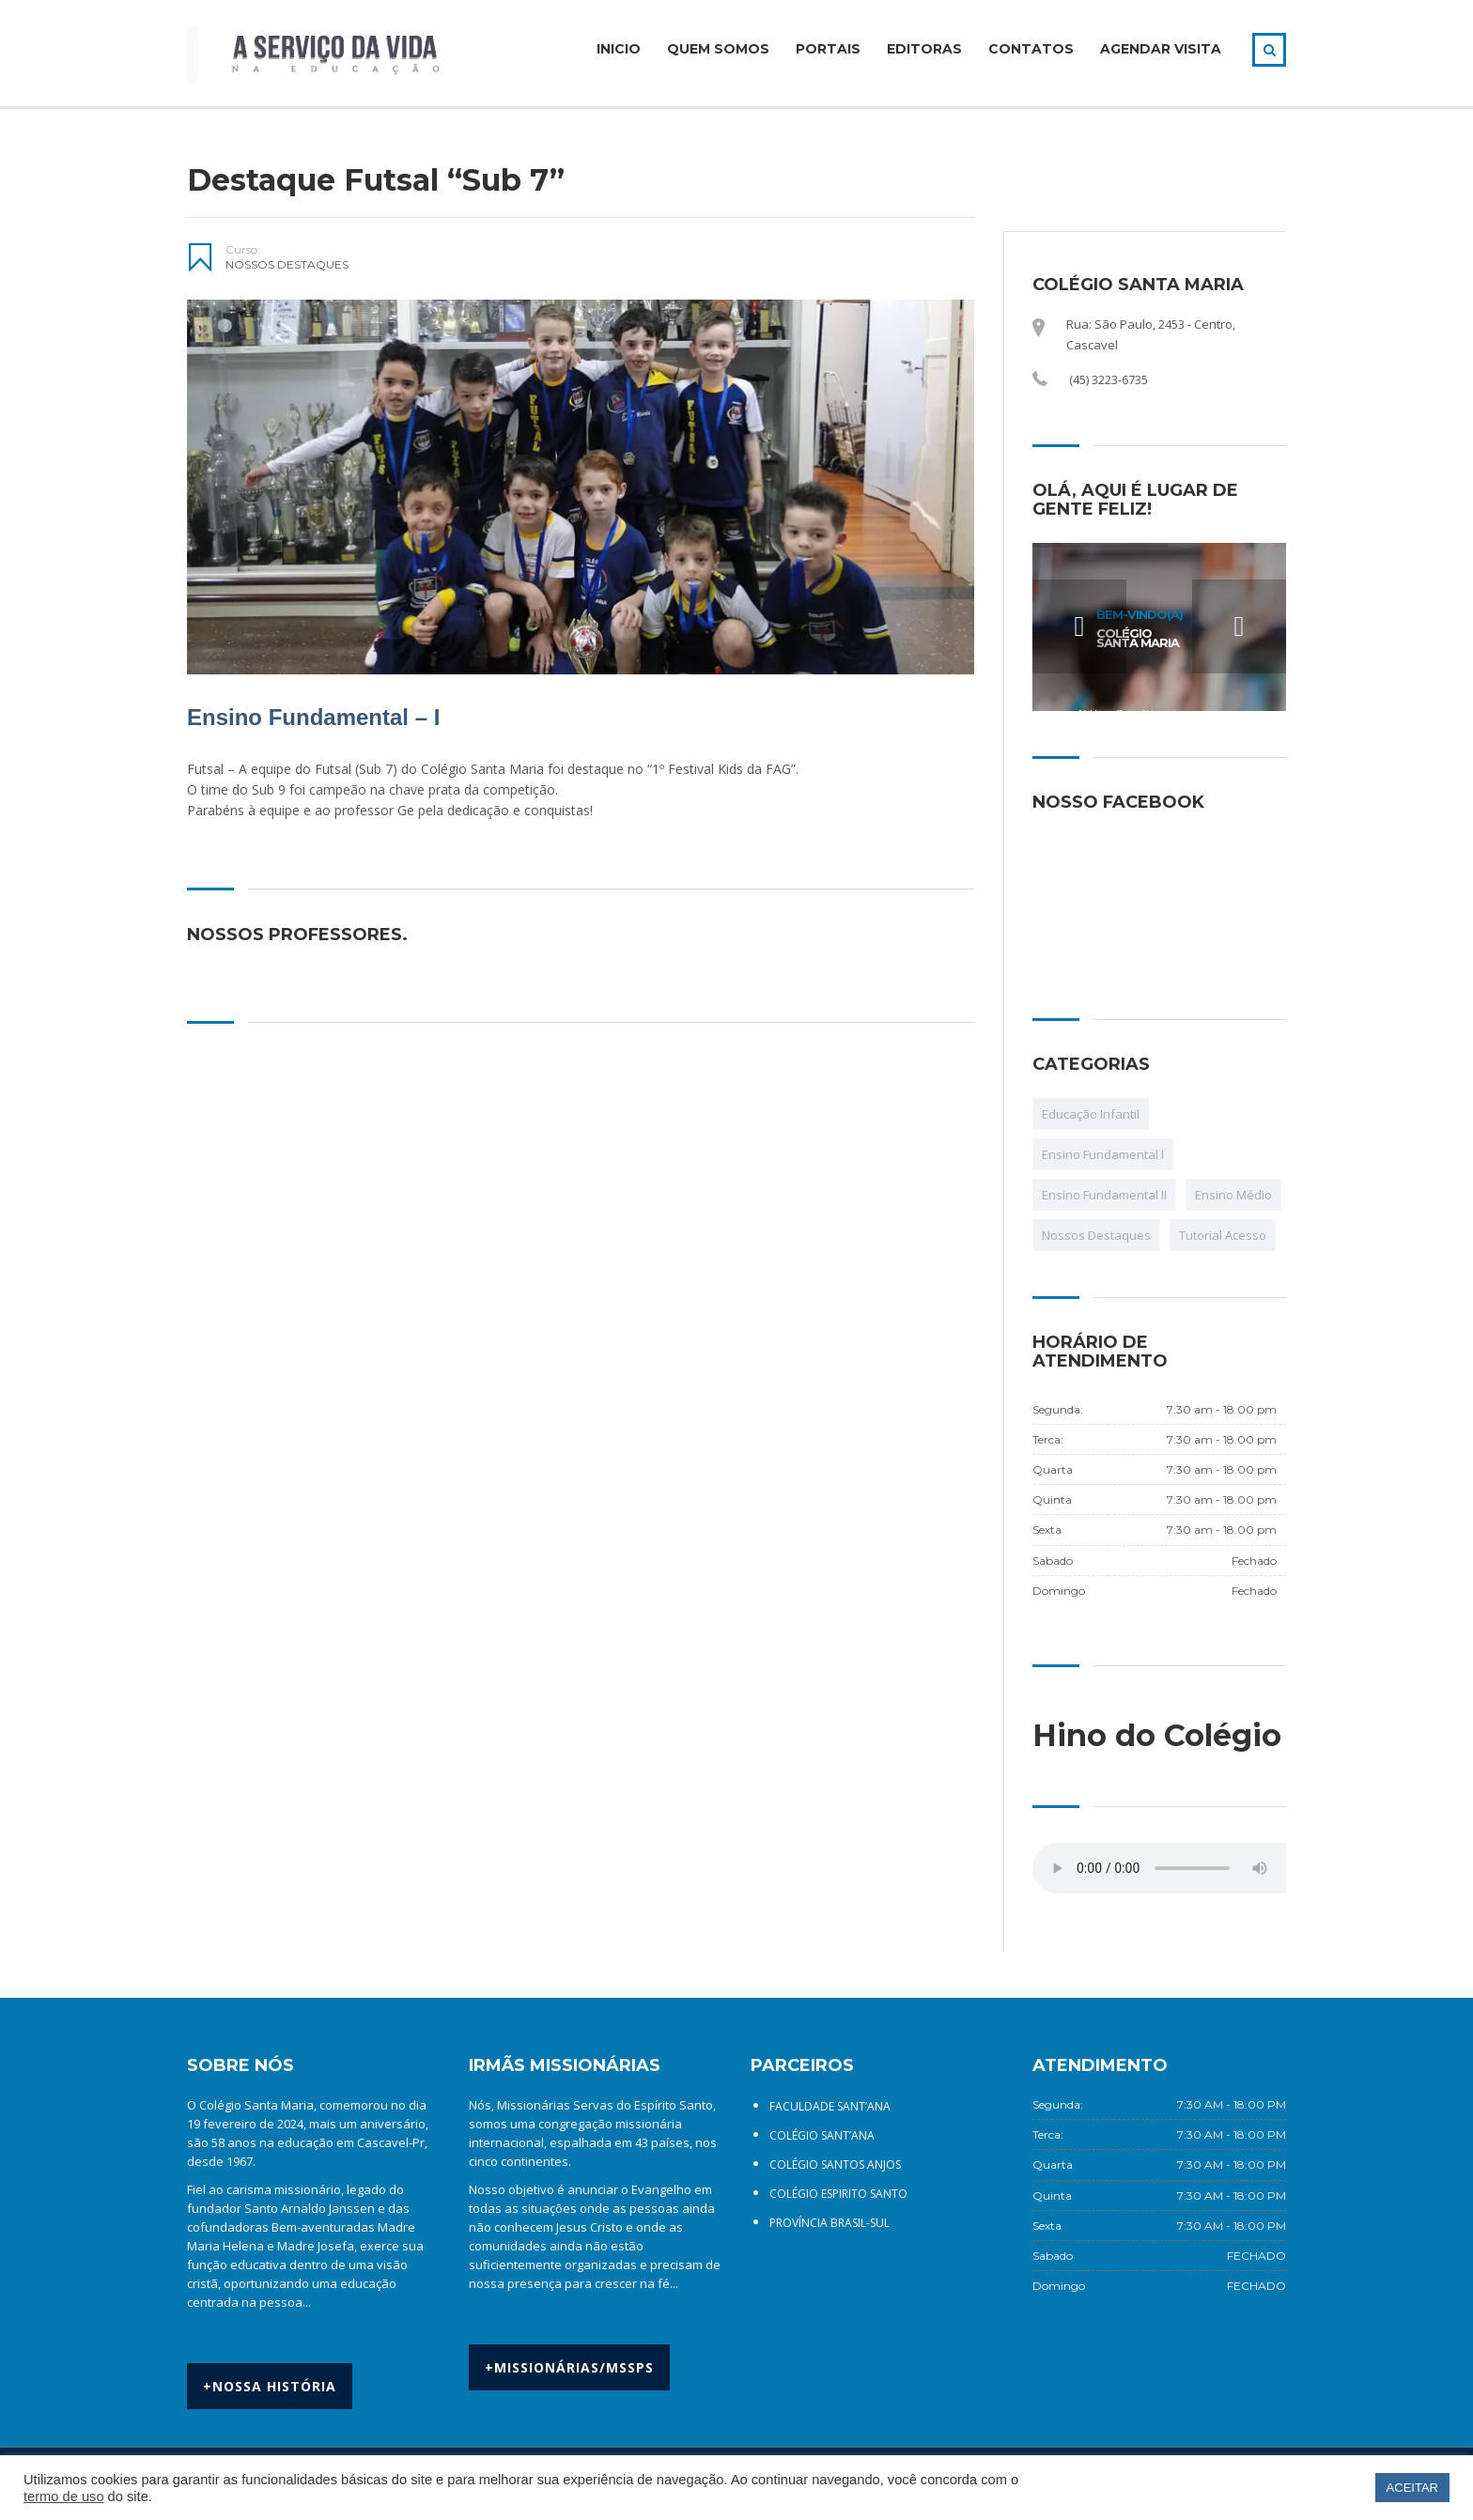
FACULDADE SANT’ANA (830, 2106)
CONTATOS (1031, 48)
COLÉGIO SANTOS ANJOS (835, 2164)
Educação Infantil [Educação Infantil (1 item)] (1091, 1113)
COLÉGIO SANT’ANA (822, 2135)
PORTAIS (828, 48)
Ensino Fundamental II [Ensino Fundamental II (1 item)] (1104, 1194)
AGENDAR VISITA (1160, 48)
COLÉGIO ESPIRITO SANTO (838, 2194)
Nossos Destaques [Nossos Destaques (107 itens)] (1096, 1235)
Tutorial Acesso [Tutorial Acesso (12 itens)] (1222, 1235)
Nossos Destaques (287, 264)
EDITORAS (924, 48)
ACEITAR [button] (1412, 2488)
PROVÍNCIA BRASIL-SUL (829, 2223)
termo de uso (63, 2496)
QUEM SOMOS (718, 48)
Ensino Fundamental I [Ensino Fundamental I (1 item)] (1103, 1154)
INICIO (619, 48)
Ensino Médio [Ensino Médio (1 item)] (1233, 1194)
